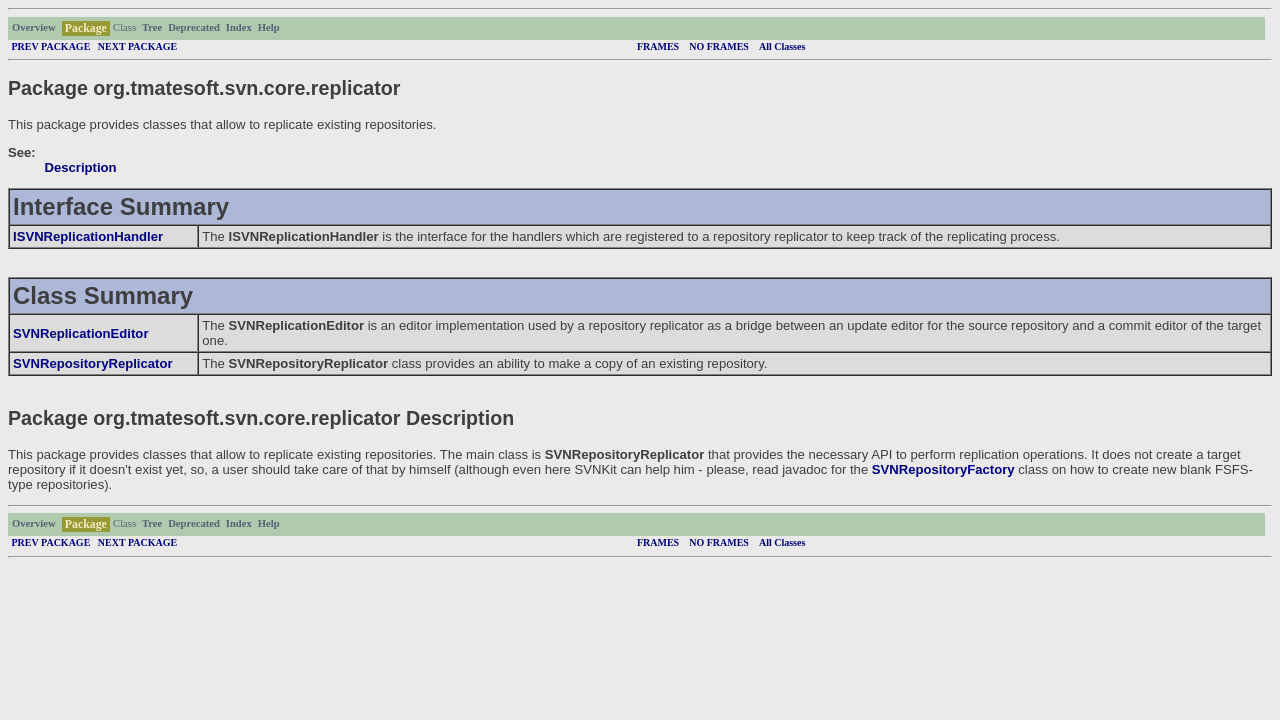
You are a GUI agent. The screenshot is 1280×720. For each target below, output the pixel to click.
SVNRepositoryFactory (943, 469)
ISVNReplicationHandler (88, 236)
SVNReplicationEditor (80, 333)
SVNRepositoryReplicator (93, 363)
